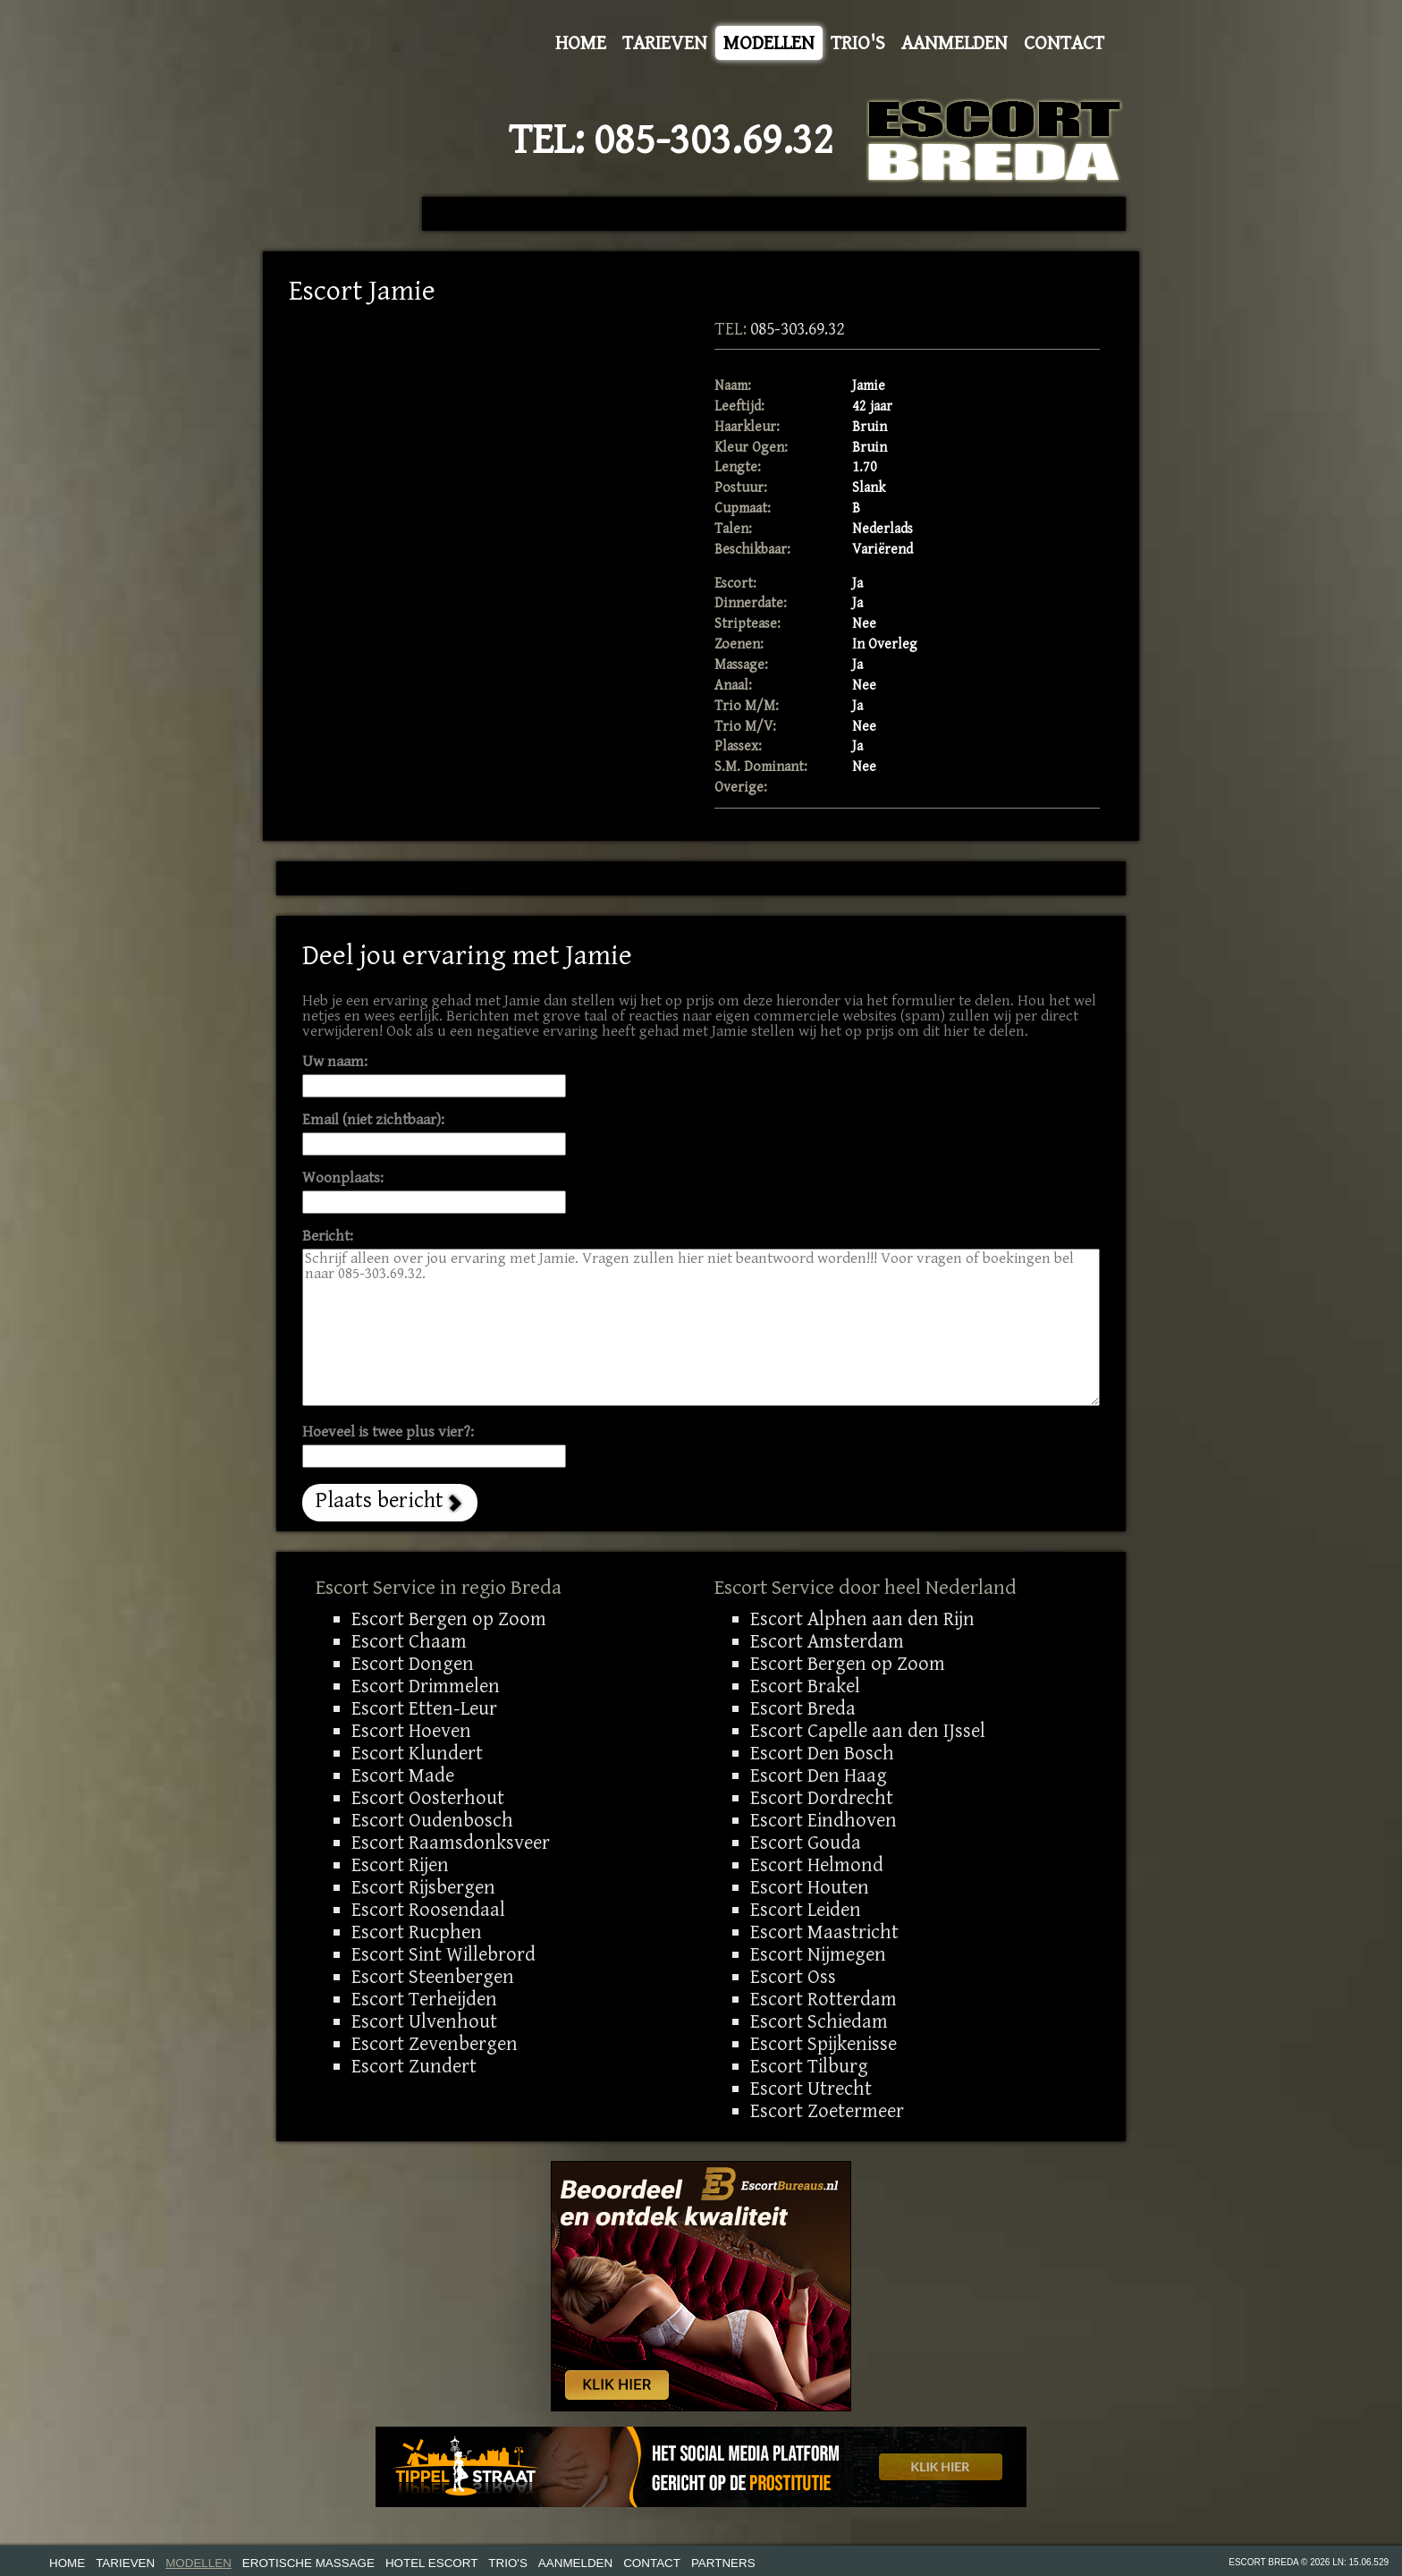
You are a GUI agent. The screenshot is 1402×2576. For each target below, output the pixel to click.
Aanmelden (954, 43)
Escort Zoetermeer (827, 2111)
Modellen (769, 43)
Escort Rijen (400, 1865)
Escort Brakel (805, 1686)
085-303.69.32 (713, 140)
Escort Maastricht (824, 1932)
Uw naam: (334, 1062)
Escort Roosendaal (428, 1909)
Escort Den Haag (818, 1775)
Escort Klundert (417, 1753)
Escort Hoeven (411, 1730)
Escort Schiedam (819, 2021)
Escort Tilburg (809, 2066)
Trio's (858, 43)
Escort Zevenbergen (434, 2043)
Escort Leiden (805, 1909)
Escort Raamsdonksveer (450, 1842)
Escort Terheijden (424, 1999)
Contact (1064, 43)
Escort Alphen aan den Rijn (862, 1619)
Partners (723, 2563)
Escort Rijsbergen (423, 1887)
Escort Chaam (409, 1641)
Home (580, 43)
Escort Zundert (414, 2066)
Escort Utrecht (811, 2088)
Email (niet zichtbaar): (373, 1120)
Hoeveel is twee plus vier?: (388, 1432)
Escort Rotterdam (823, 1999)
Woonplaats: (343, 1178)
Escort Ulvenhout (424, 2021)
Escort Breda (803, 1708)
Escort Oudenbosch (432, 1820)
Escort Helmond (816, 1865)
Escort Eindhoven (823, 1820)
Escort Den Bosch (822, 1753)
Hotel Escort (431, 2563)
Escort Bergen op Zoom (448, 1619)
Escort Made (402, 1775)
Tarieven (664, 43)
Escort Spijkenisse (823, 2043)
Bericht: (327, 1236)
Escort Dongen (412, 1663)
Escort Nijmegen (818, 1954)
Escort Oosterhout (427, 1797)
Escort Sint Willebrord (443, 1954)
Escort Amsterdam (827, 1641)
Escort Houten (809, 1887)
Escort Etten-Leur (424, 1708)
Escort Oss (793, 1976)
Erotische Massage (308, 2563)
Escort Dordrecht (821, 1797)
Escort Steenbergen (432, 1976)
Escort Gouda (805, 1842)
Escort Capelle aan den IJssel (867, 1730)
